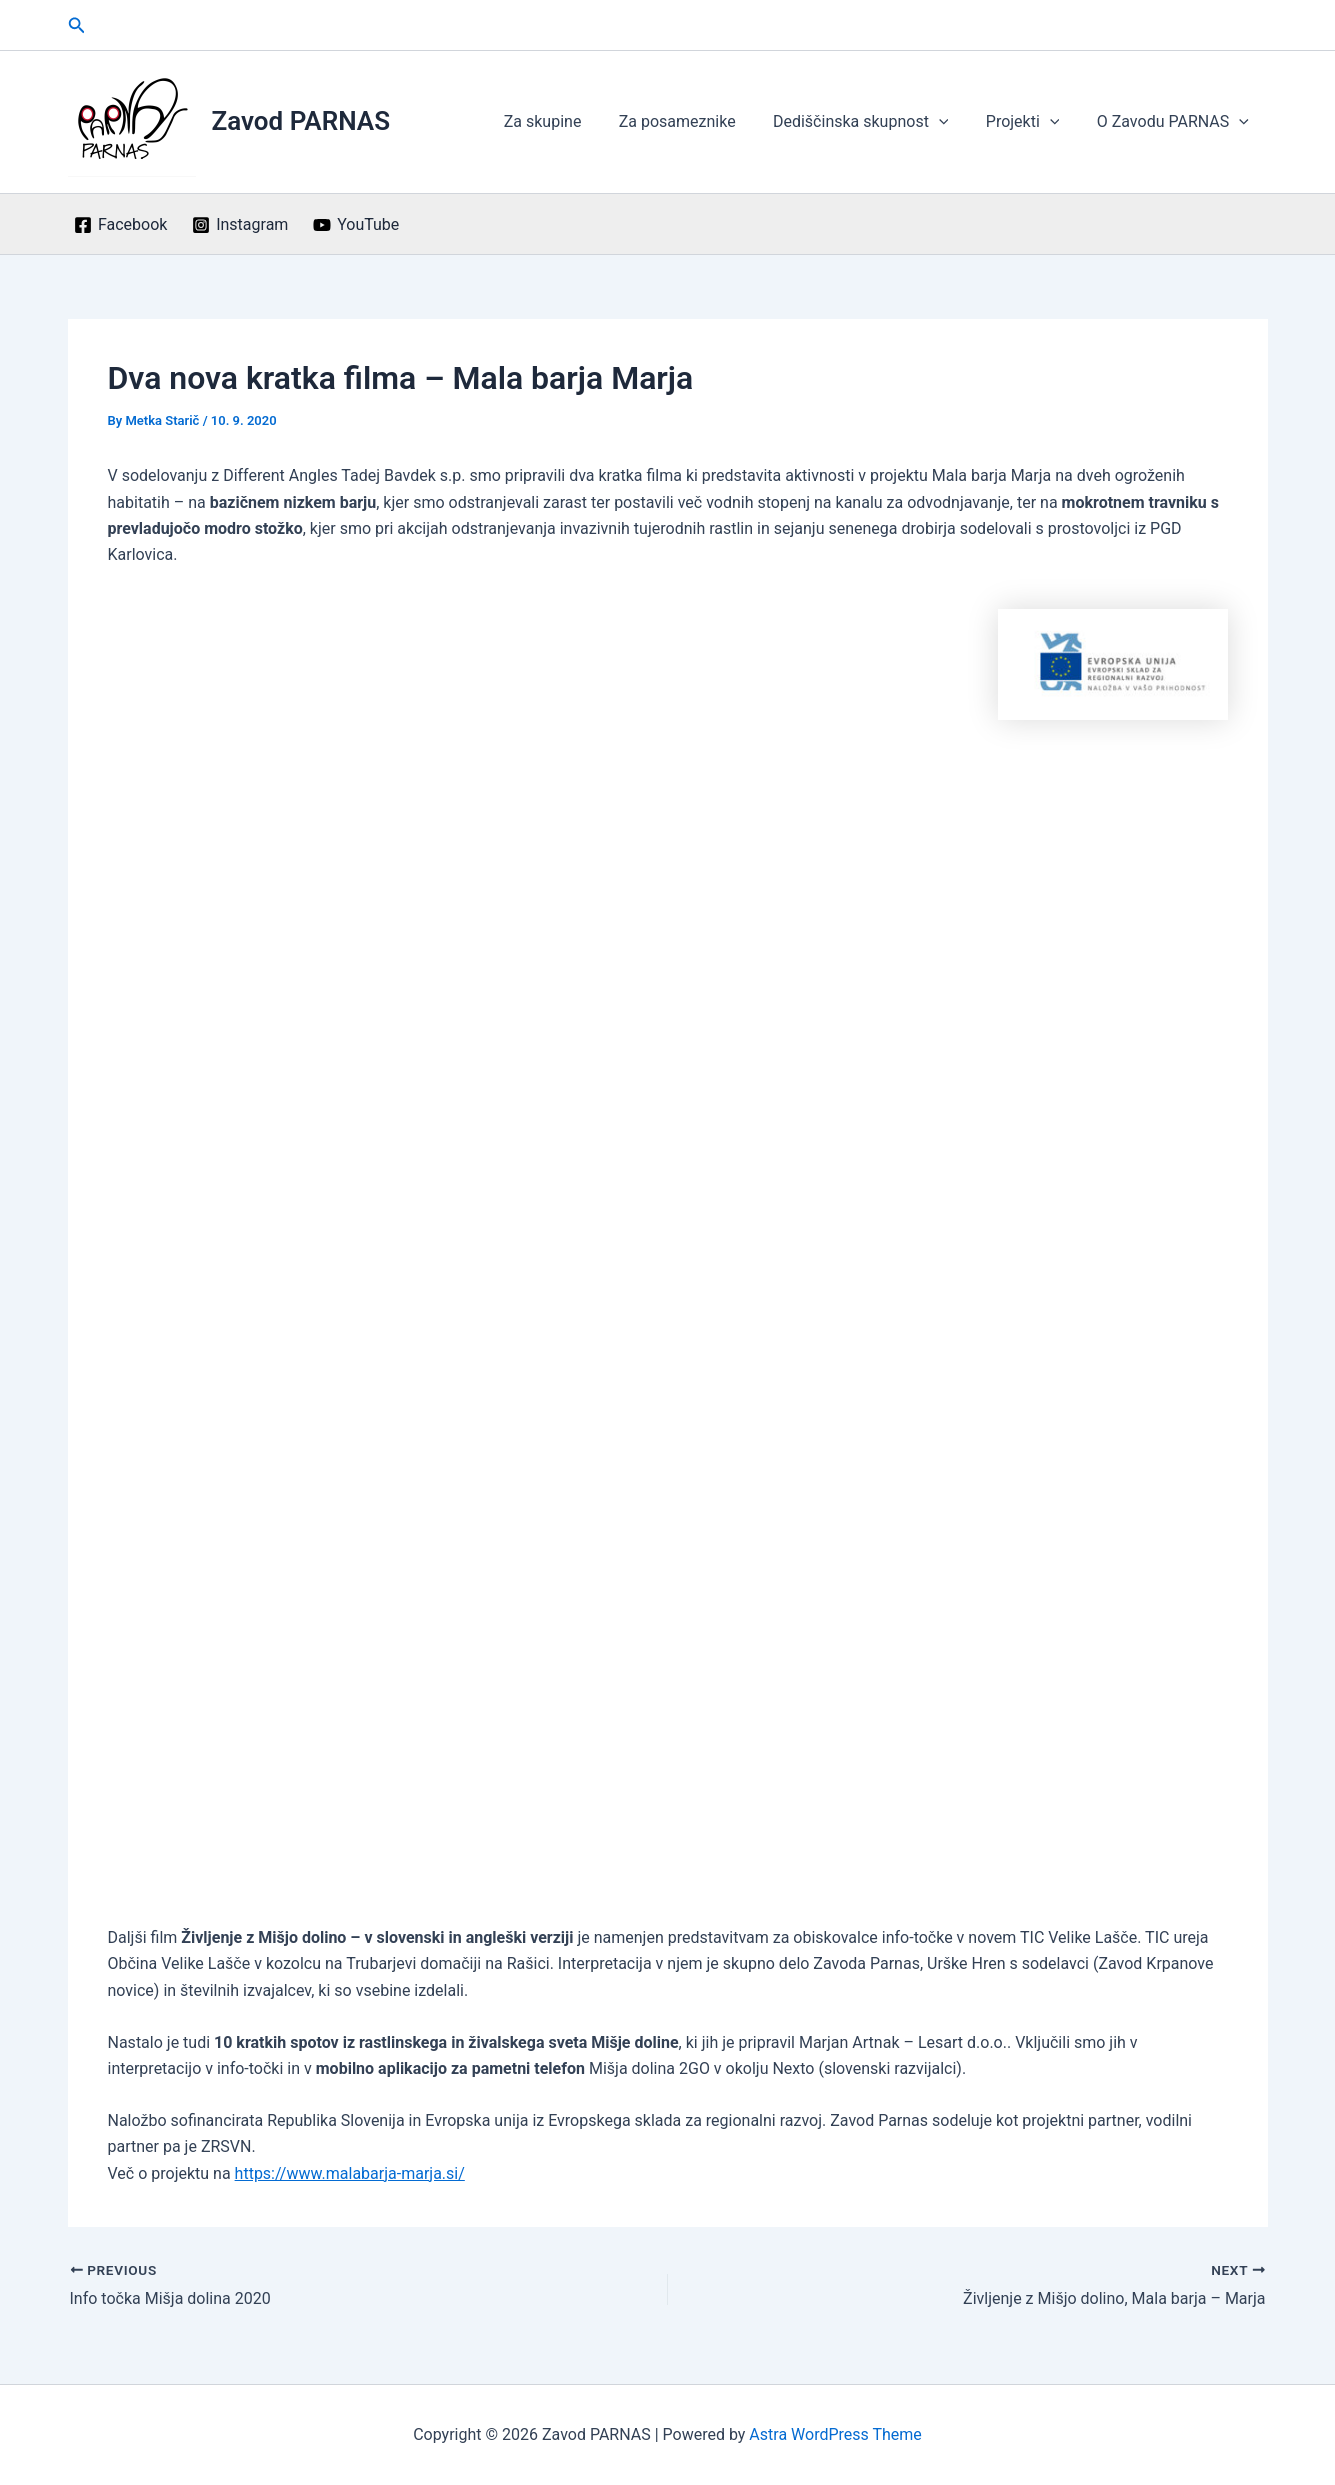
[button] (77, 25)
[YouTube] (356, 225)
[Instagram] (240, 225)
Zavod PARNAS (301, 121)
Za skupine (567, 121)
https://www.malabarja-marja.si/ (350, 2173)
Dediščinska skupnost (874, 122)
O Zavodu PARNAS (1175, 122)
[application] (952, 122)
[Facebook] (121, 225)
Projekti (1031, 122)
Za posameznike (695, 121)
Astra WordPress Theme (835, 2434)
